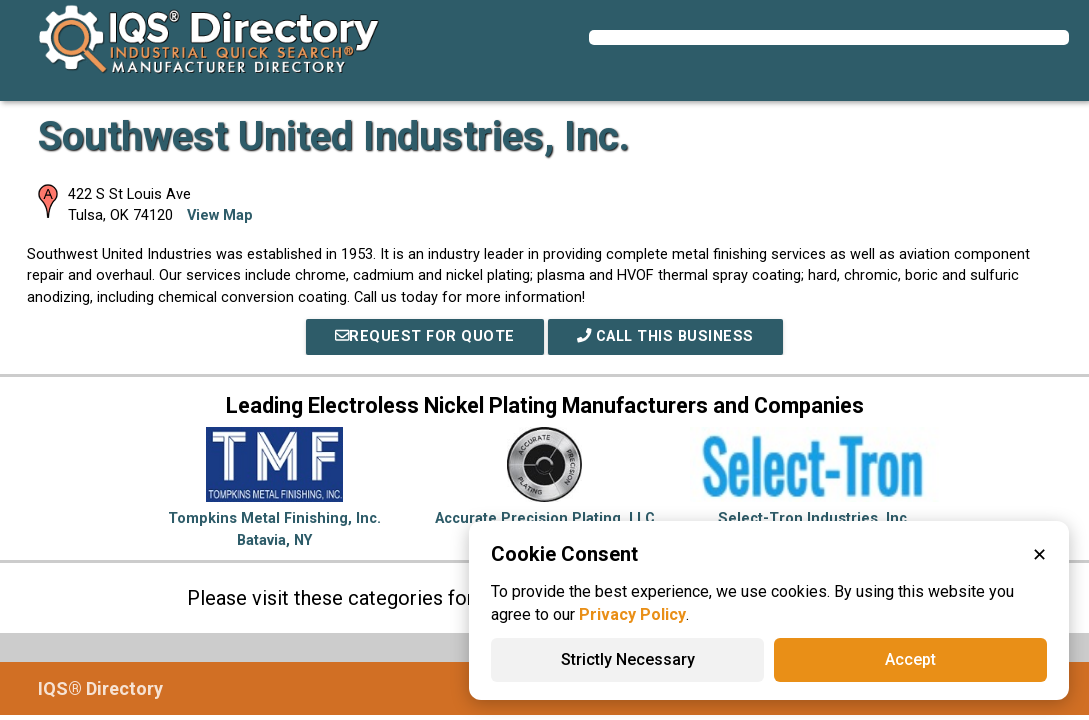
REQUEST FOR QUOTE (425, 336)
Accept (910, 659)
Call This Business (665, 336)
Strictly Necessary (628, 659)
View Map (220, 215)
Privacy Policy (632, 614)
